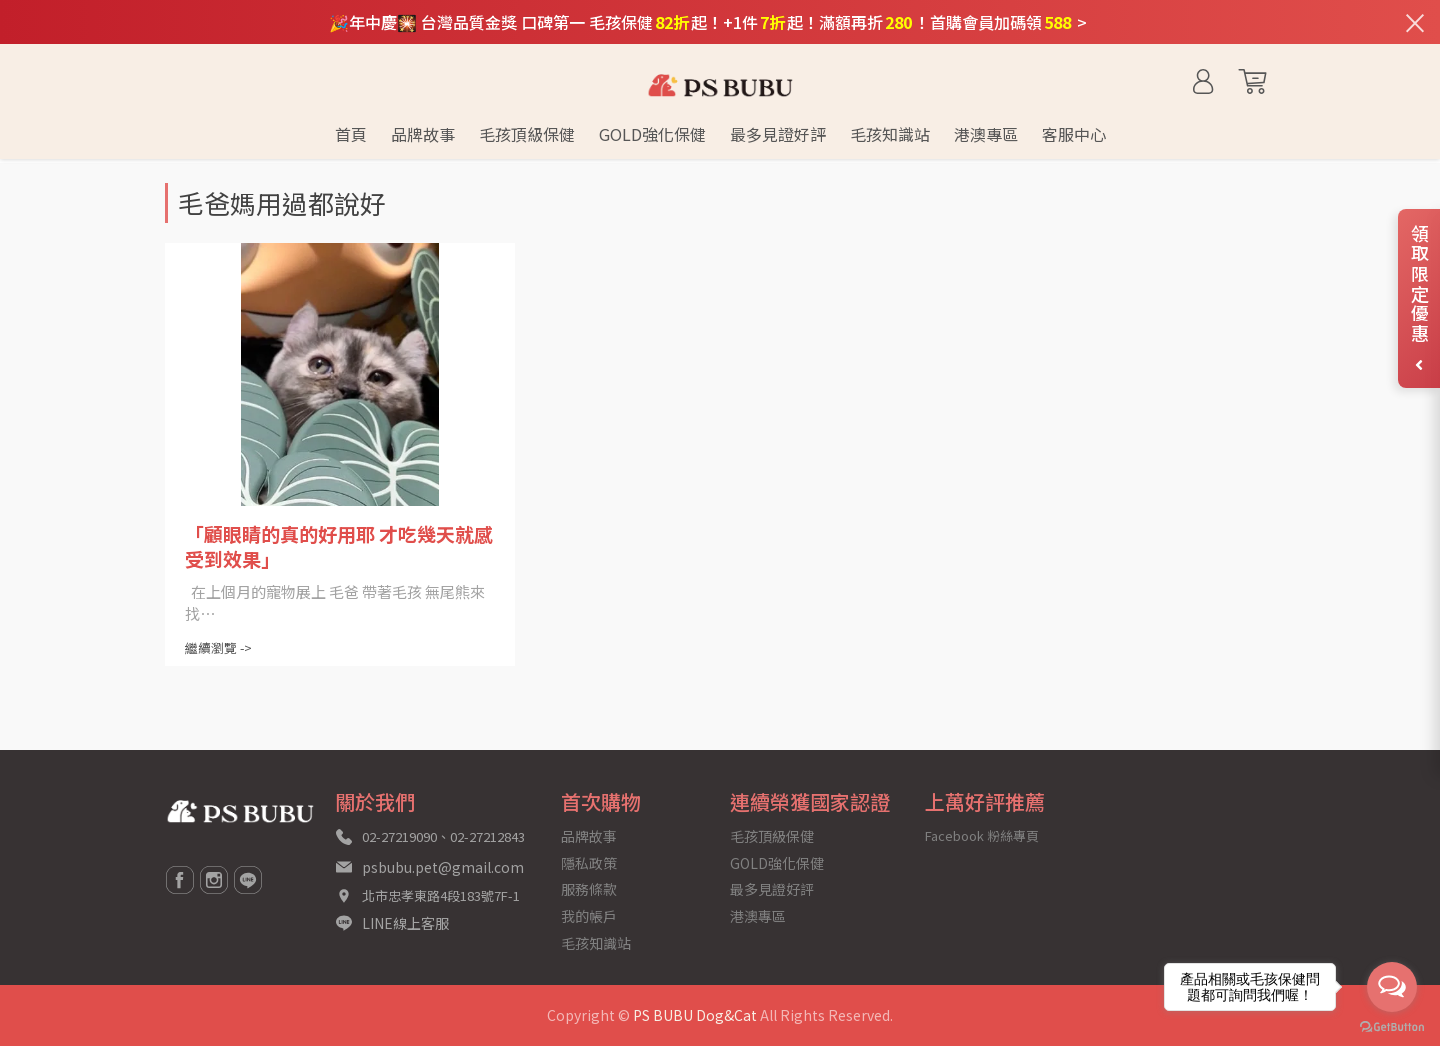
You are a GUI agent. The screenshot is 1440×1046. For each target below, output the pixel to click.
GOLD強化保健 (777, 863)
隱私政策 (589, 863)
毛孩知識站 (596, 943)
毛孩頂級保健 (772, 836)
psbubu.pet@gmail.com (443, 867)
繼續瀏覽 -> (218, 647)
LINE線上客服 (405, 923)
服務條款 (589, 889)
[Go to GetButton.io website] (1392, 1025)
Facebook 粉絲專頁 (982, 835)
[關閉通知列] (1415, 22)
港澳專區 (758, 916)
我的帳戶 (589, 916)
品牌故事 (589, 836)
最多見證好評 (772, 889)
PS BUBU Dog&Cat (695, 1015)
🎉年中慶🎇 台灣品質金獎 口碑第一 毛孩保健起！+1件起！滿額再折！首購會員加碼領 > (708, 22)
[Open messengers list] (1392, 987)
